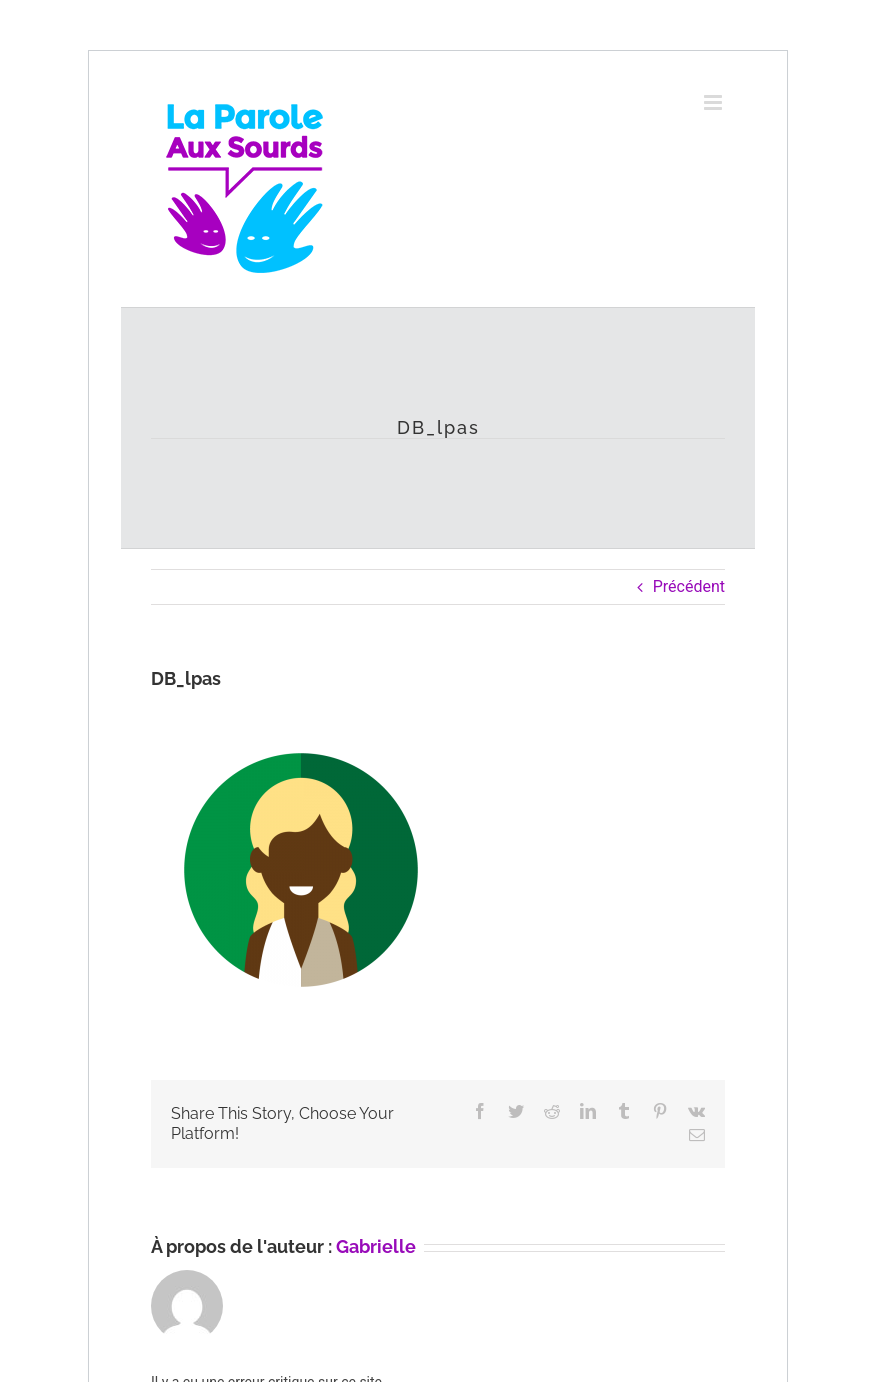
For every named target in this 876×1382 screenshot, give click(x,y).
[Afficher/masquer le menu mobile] (714, 102)
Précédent (689, 586)
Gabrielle (376, 1246)
